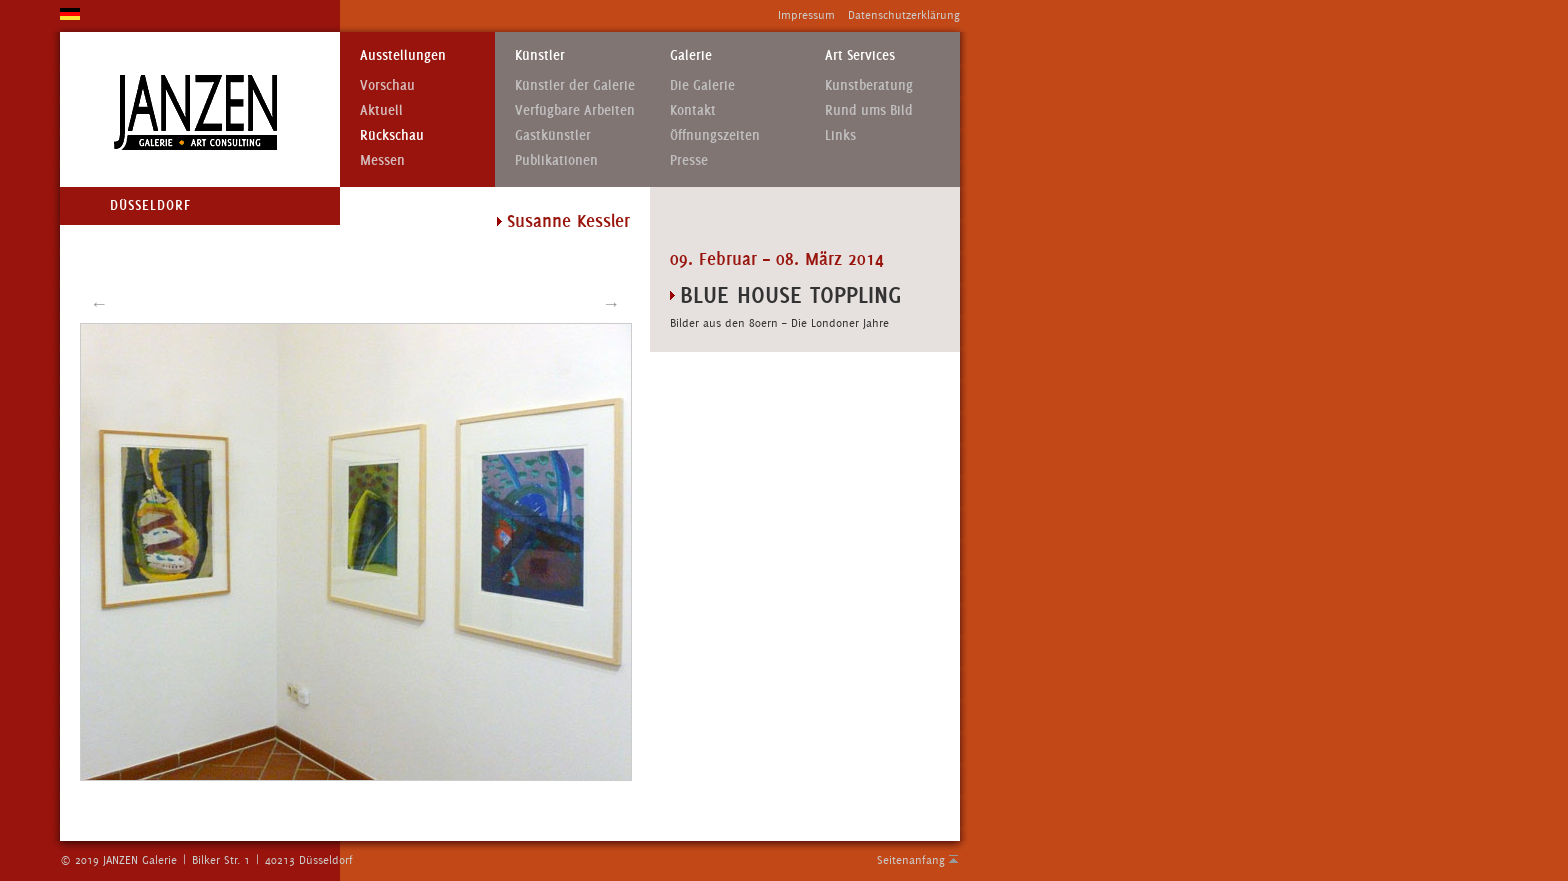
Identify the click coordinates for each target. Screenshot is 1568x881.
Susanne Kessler (568, 221)
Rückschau (392, 135)
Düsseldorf (150, 205)
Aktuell (381, 110)
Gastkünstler (553, 135)
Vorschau (387, 85)
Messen (382, 160)
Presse (689, 160)
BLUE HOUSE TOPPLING (790, 294)
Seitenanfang (911, 860)
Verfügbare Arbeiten (575, 110)
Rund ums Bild (869, 110)
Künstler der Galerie (575, 85)
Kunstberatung (869, 85)
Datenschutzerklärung (904, 15)
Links (840, 135)
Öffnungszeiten (715, 135)
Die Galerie (702, 85)
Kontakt (693, 110)
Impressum (806, 15)
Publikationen (556, 160)
